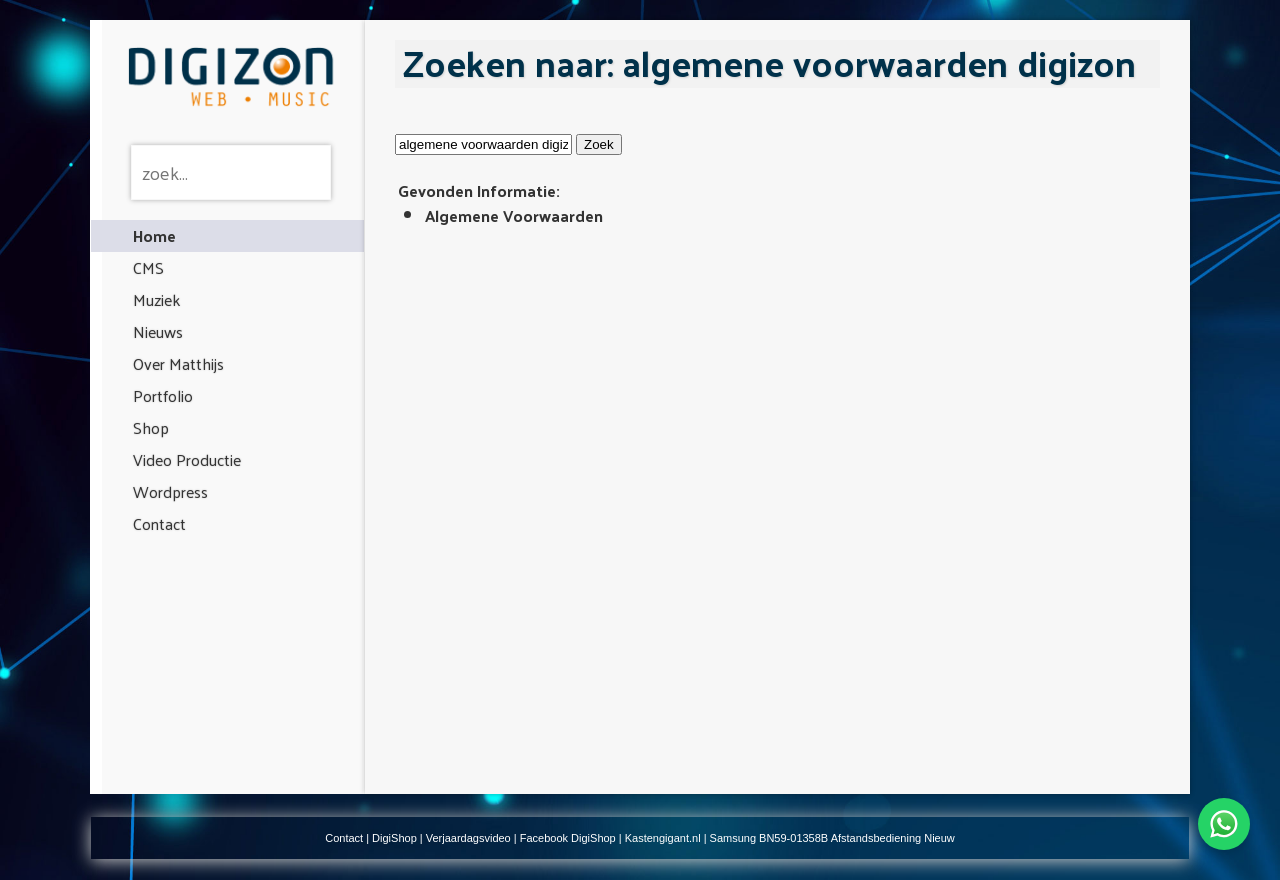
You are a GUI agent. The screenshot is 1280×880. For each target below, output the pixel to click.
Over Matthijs (178, 363)
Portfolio (163, 395)
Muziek (156, 299)
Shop (151, 427)
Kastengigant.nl (663, 838)
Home (154, 235)
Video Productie (187, 459)
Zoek (599, 144)
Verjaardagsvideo (468, 838)
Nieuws (158, 331)
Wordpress (170, 491)
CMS (148, 267)
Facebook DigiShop (568, 838)
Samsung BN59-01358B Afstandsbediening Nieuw (832, 838)
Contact (159, 523)
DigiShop (394, 838)
